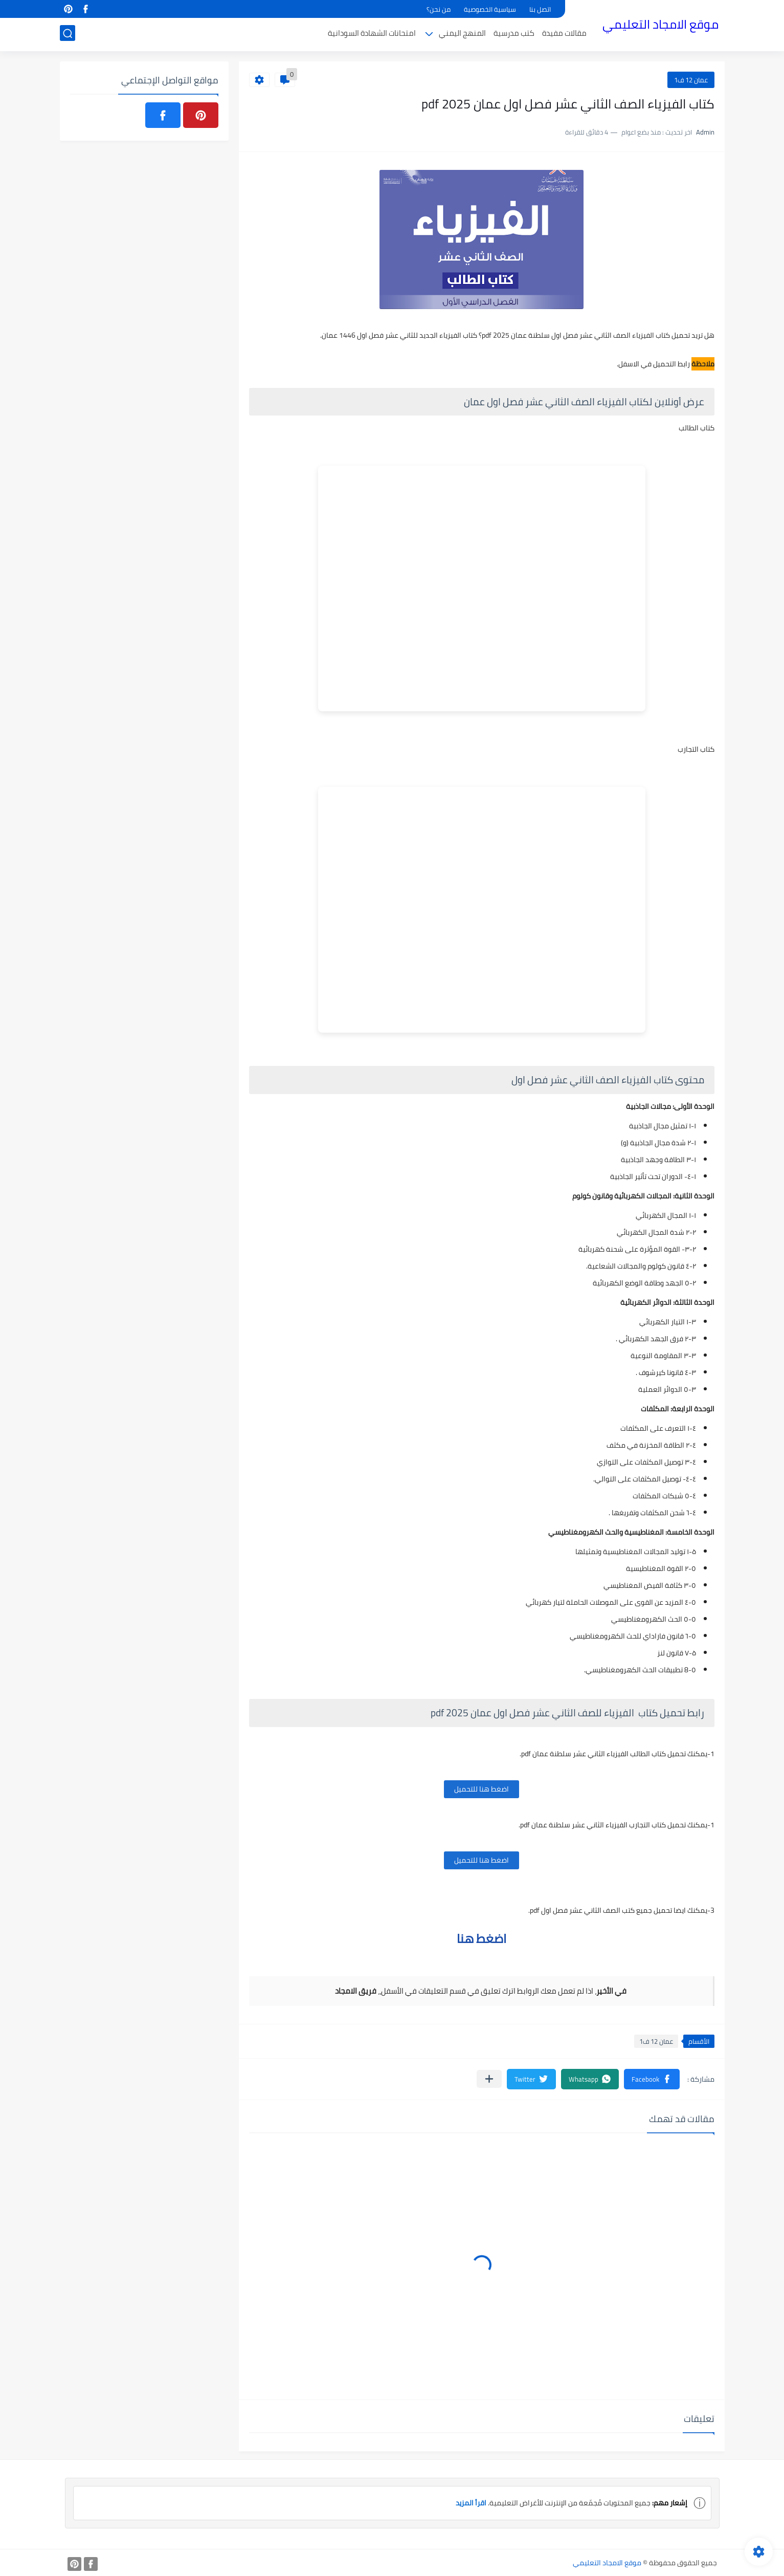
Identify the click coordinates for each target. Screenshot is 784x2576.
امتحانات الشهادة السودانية (372, 34)
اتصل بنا (540, 9)
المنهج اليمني (462, 34)
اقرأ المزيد (470, 2502)
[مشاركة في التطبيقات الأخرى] (489, 2079)
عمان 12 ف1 (691, 80)
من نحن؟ (439, 9)
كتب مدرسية (514, 34)
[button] (652, 2079)
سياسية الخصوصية (490, 9)
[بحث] (67, 34)
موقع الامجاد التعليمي (660, 24)
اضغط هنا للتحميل (481, 1789)
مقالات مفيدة (564, 34)
